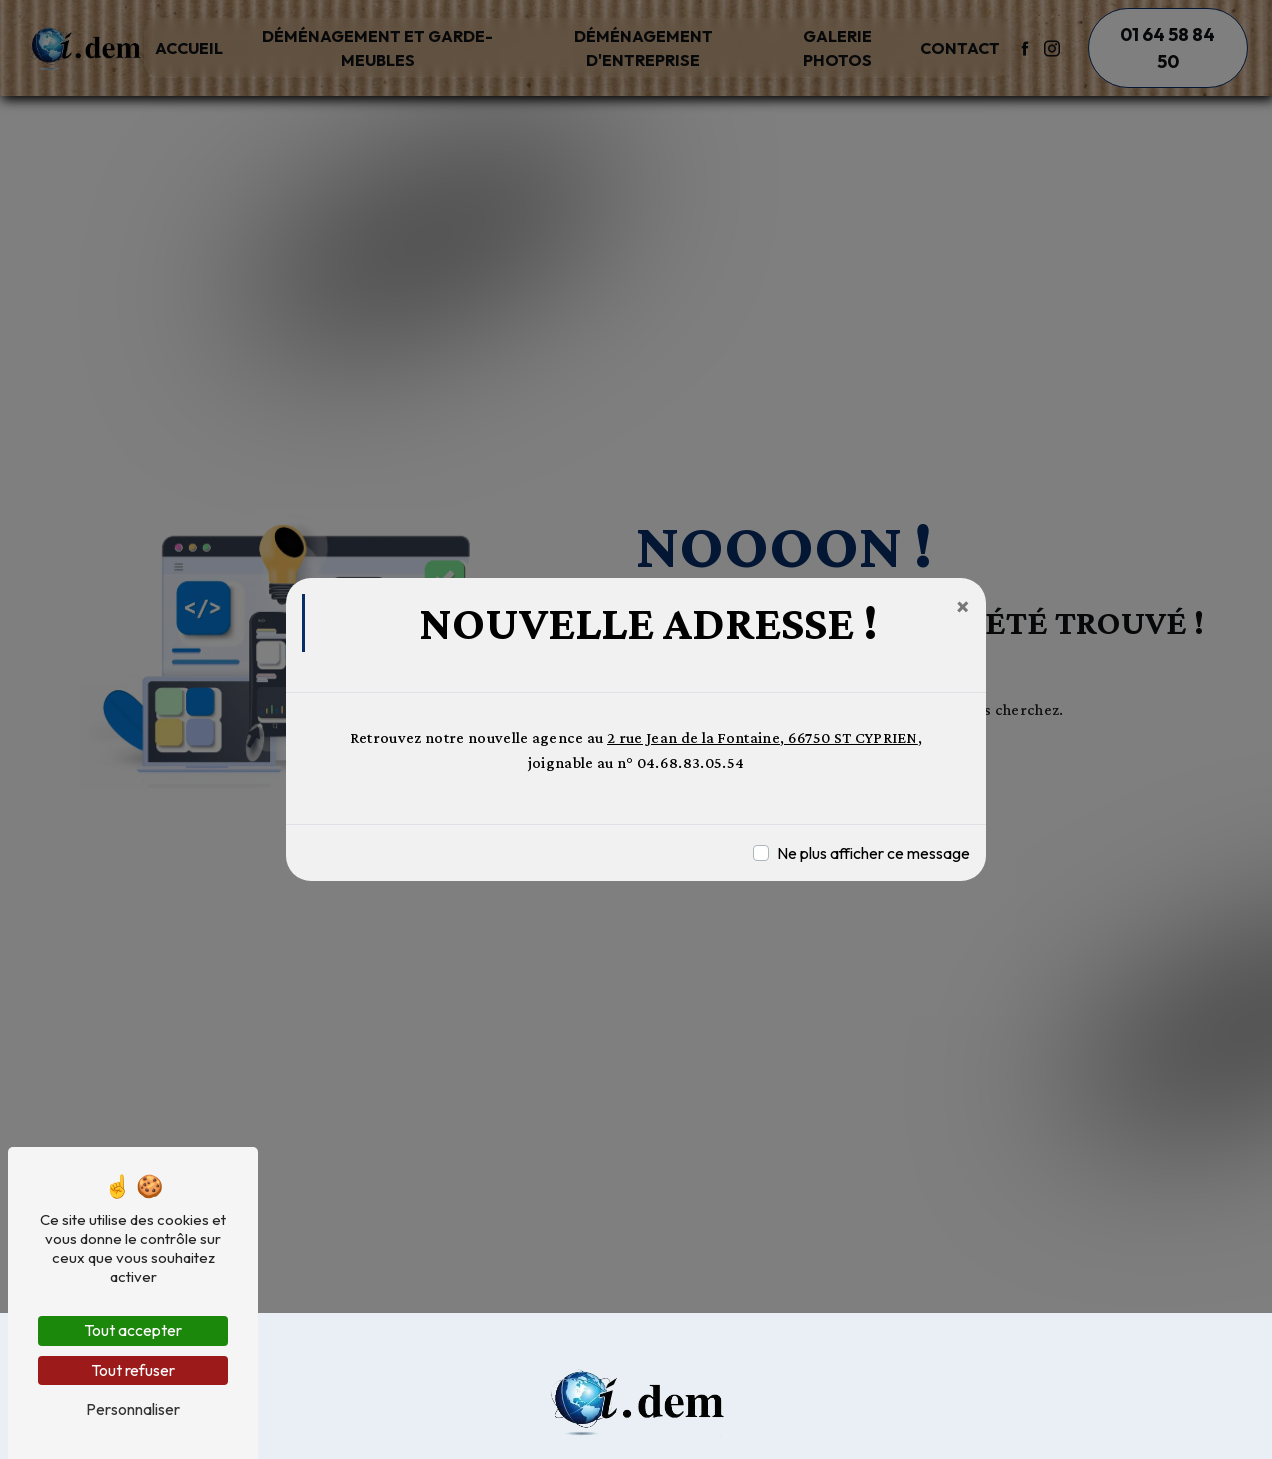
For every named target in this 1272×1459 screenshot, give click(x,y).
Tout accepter (133, 1330)
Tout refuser (133, 1370)
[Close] (963, 606)
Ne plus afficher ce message (873, 853)
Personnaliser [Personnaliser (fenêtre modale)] (133, 1409)
